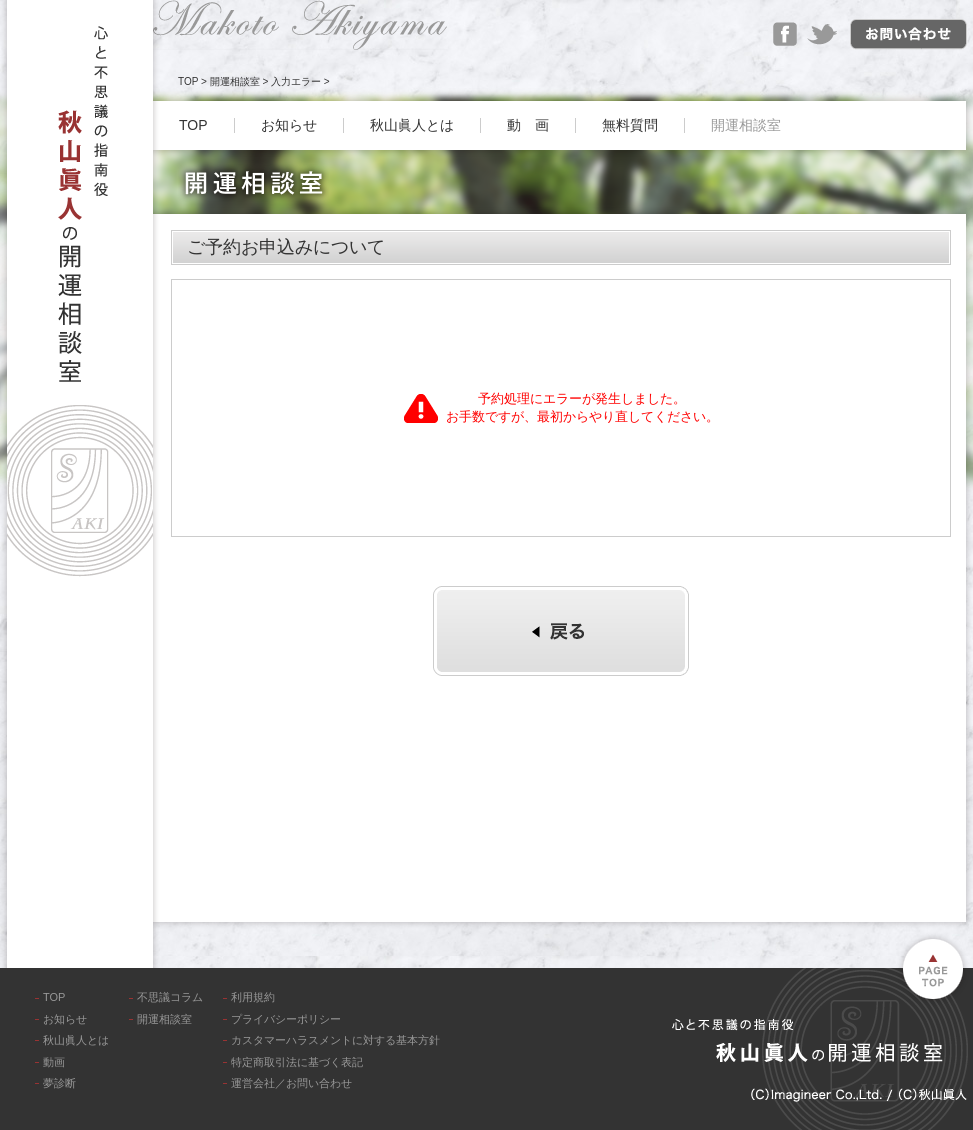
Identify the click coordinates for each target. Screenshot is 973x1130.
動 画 (528, 125)
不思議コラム (170, 997)
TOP (188, 81)
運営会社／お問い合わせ (291, 1083)
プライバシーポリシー (286, 1019)
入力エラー (296, 81)
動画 (54, 1062)
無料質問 (630, 125)
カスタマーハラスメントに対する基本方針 (335, 1040)
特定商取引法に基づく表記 (297, 1062)
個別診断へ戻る (561, 631)
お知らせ (289, 125)
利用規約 (253, 997)
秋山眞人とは (412, 125)
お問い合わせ (908, 34)
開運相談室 (235, 81)
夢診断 (59, 1083)
